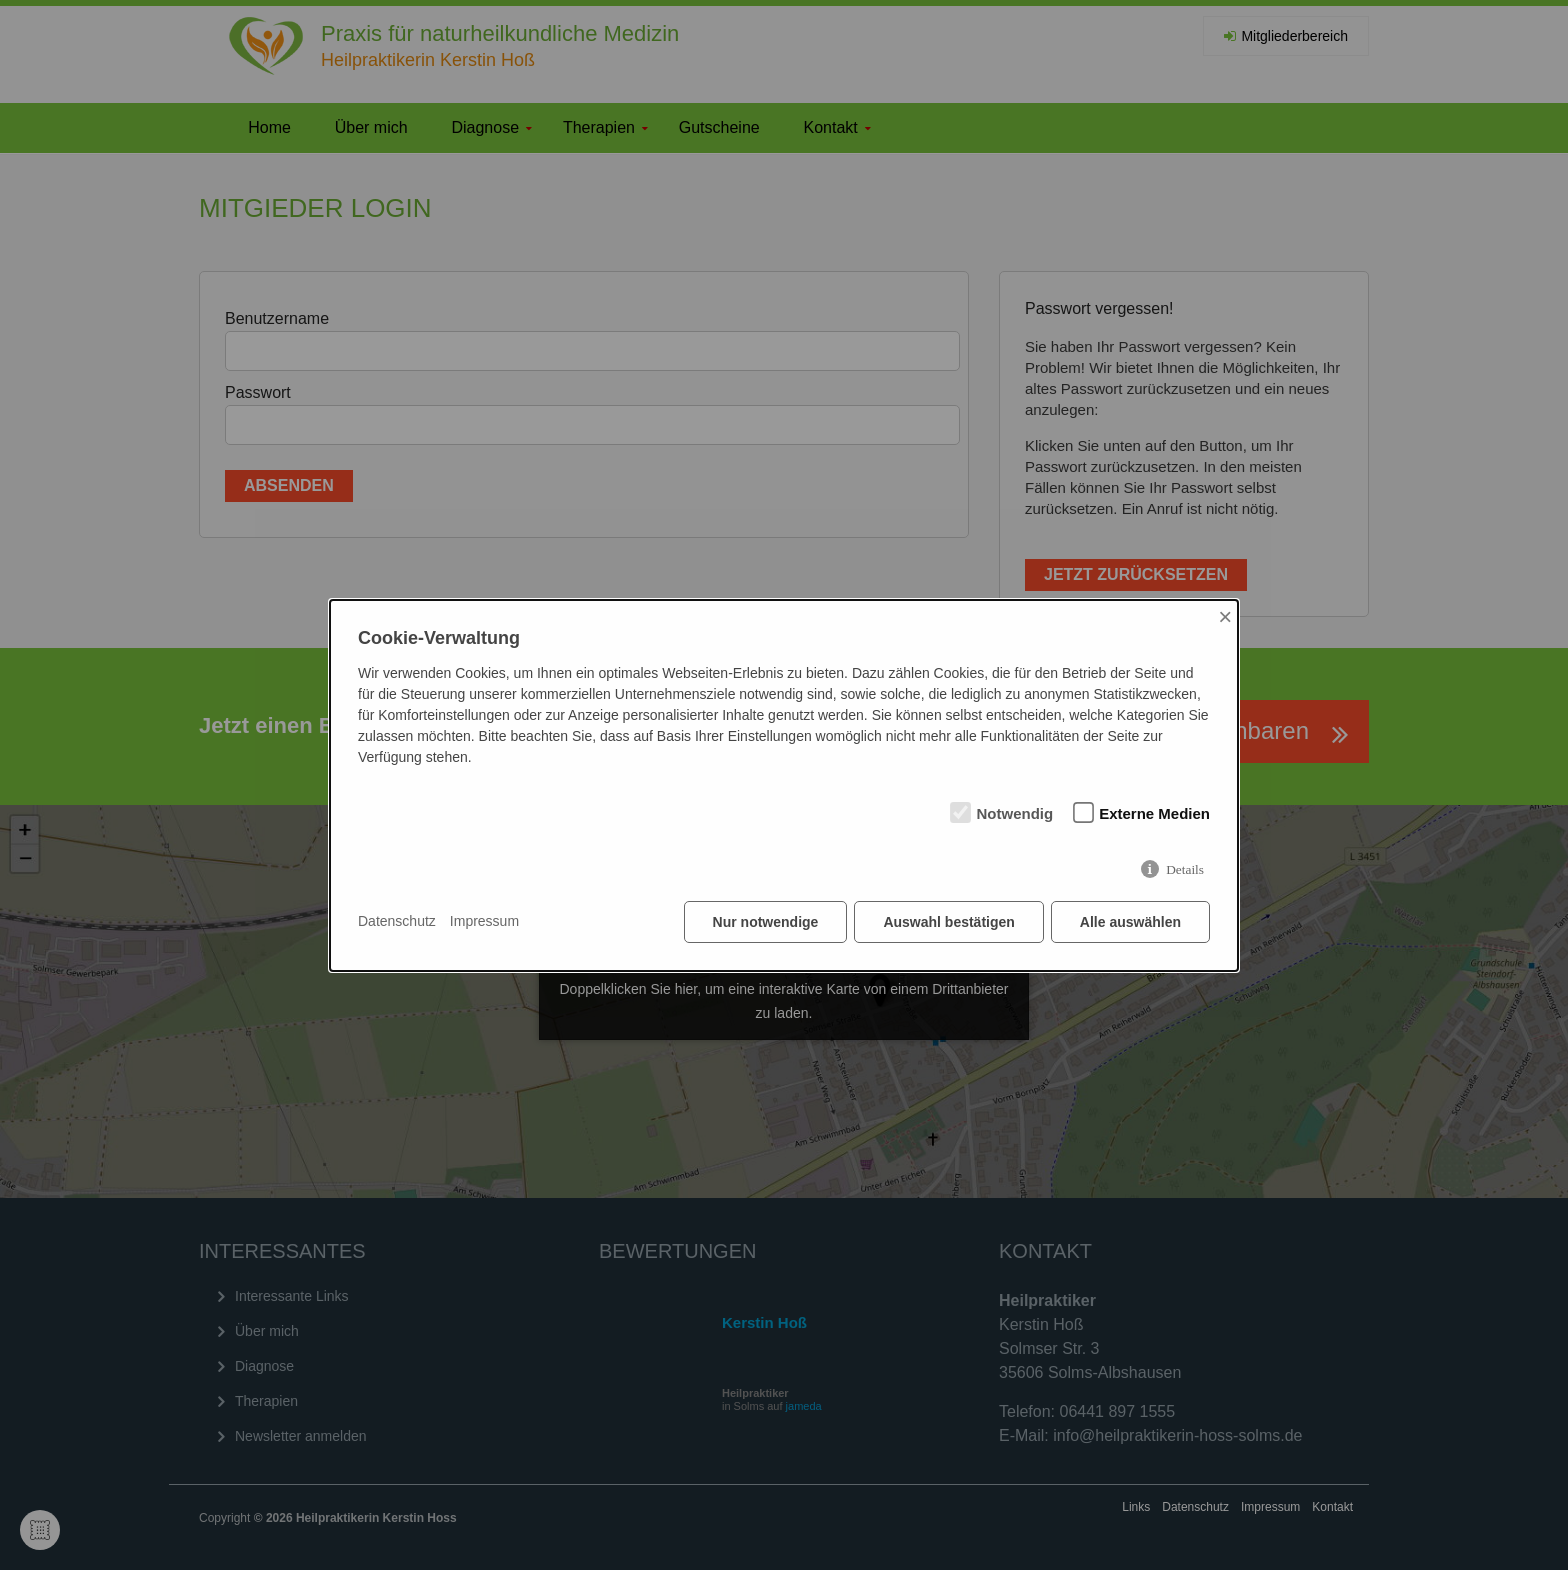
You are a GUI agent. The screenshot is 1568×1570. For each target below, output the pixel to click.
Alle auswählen (1130, 922)
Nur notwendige (766, 922)
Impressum (484, 921)
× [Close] (1225, 616)
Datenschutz (397, 921)
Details (1185, 869)
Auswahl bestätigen (948, 922)
